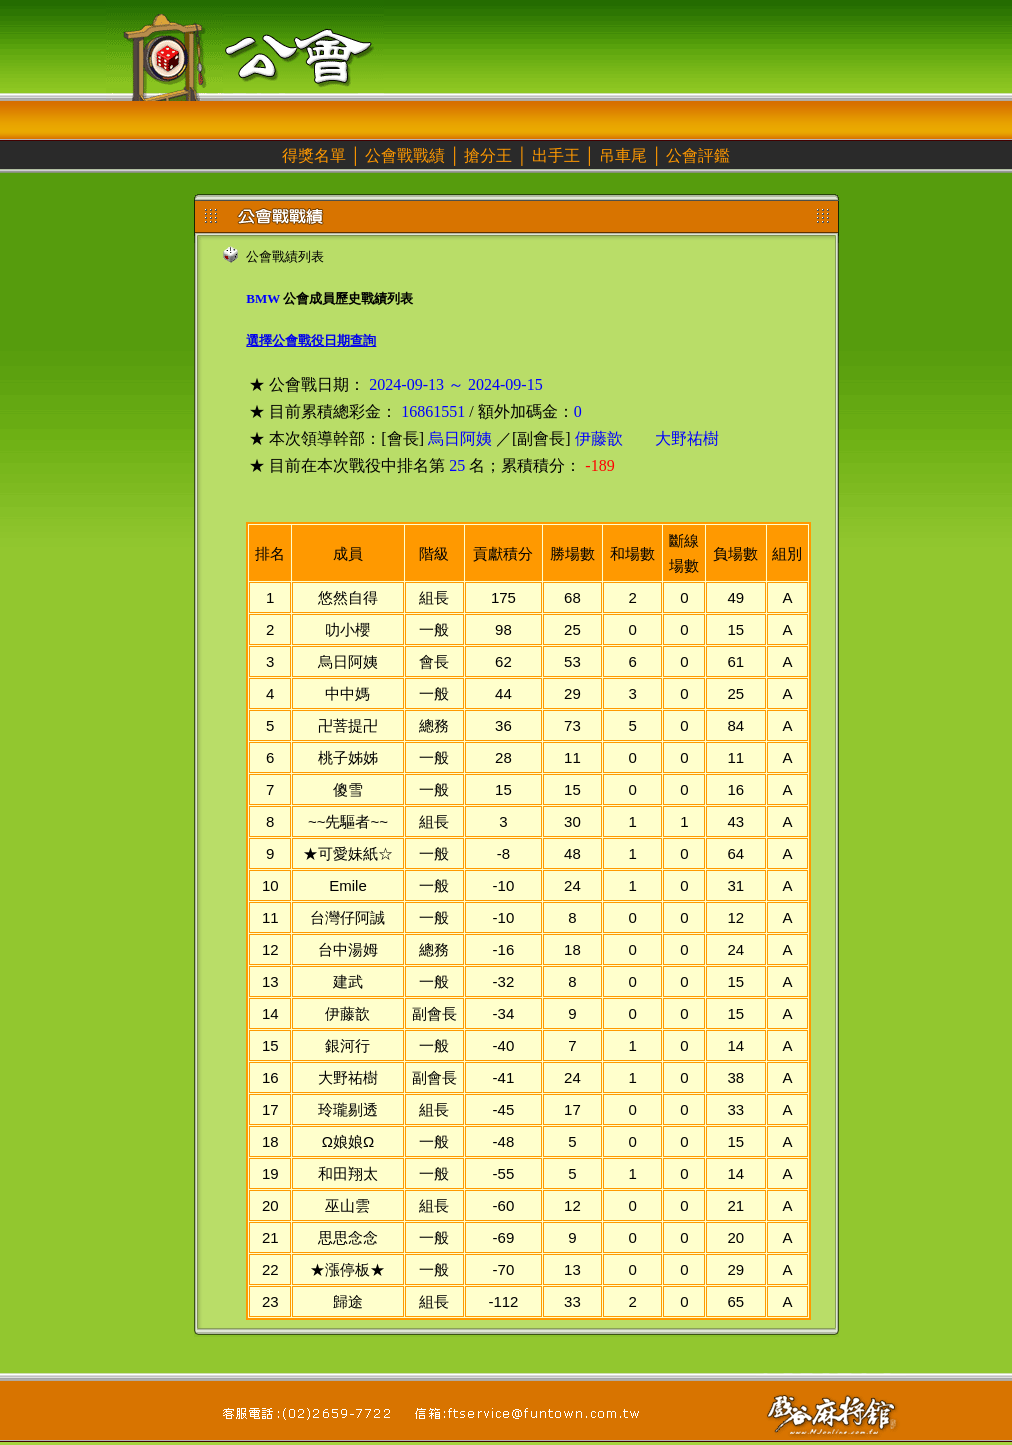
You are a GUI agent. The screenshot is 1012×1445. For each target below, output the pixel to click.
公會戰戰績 (405, 155)
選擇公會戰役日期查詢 (311, 340)
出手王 (556, 155)
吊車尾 (623, 155)
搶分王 (488, 155)
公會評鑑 (698, 155)
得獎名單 (314, 155)
